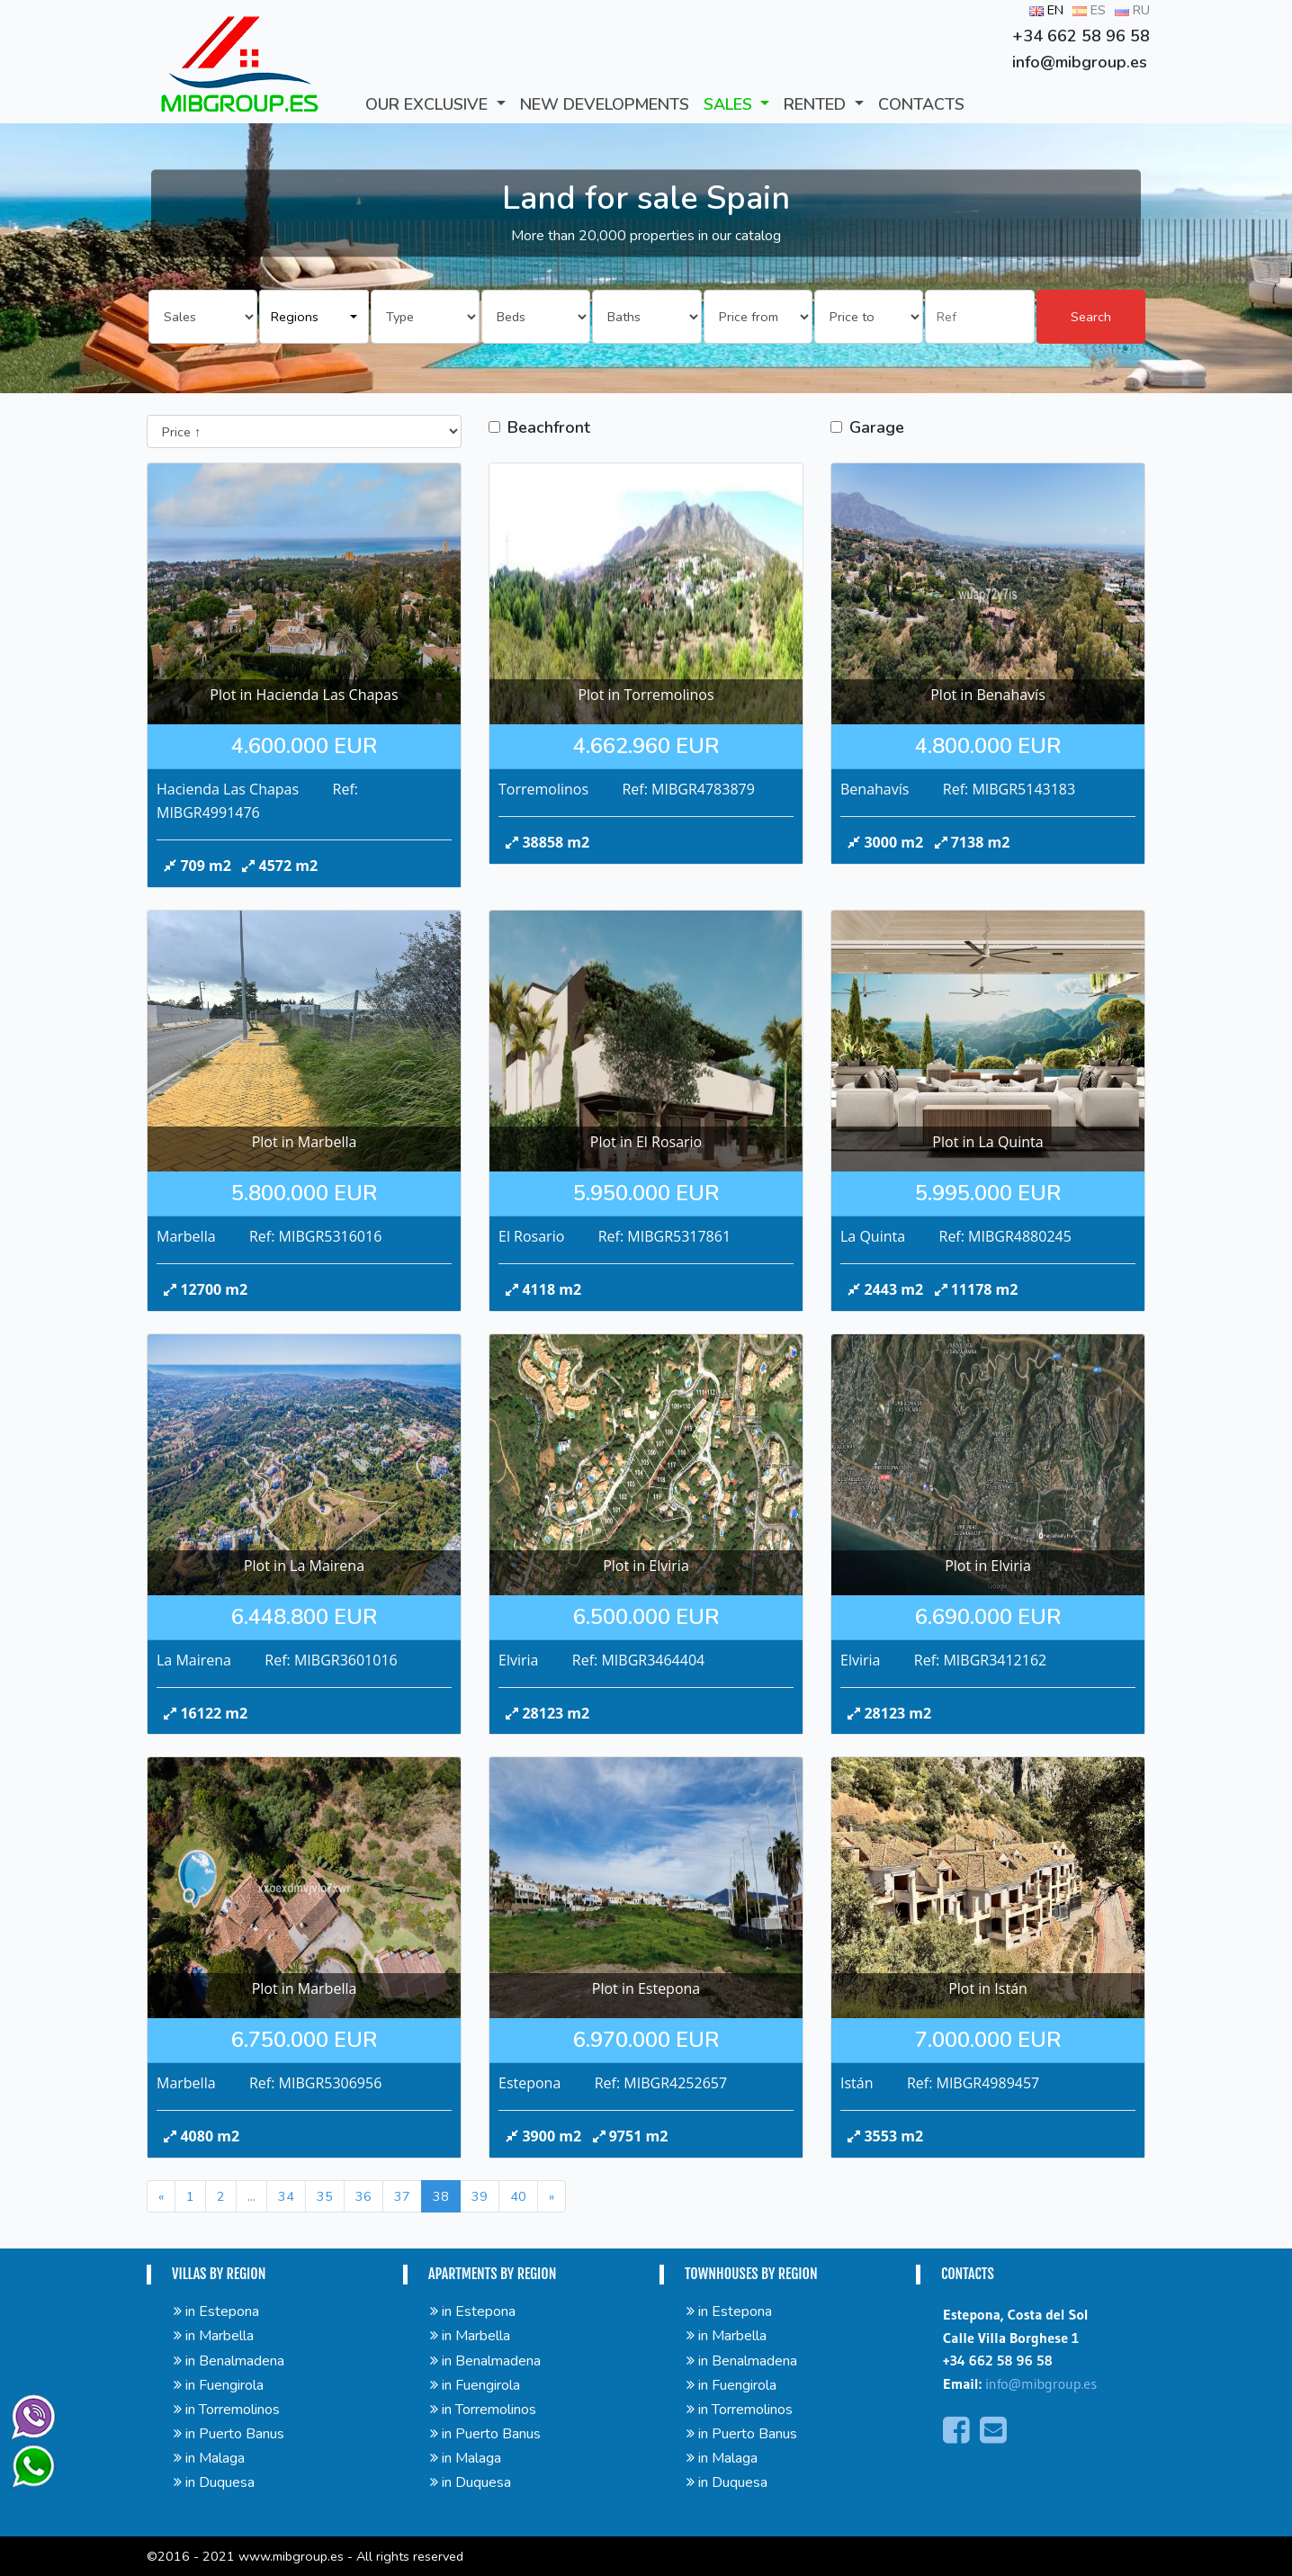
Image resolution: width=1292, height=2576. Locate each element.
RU (1132, 10)
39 (479, 2196)
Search (1091, 317)
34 (286, 2196)
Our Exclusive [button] (428, 104)
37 (402, 2196)
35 (325, 2196)
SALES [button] (730, 104)
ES (1089, 10)
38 (441, 2196)
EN (1046, 10)
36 (363, 2196)
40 (518, 2196)
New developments (604, 104)
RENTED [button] (817, 104)
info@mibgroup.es (1041, 2383)
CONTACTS (921, 104)
